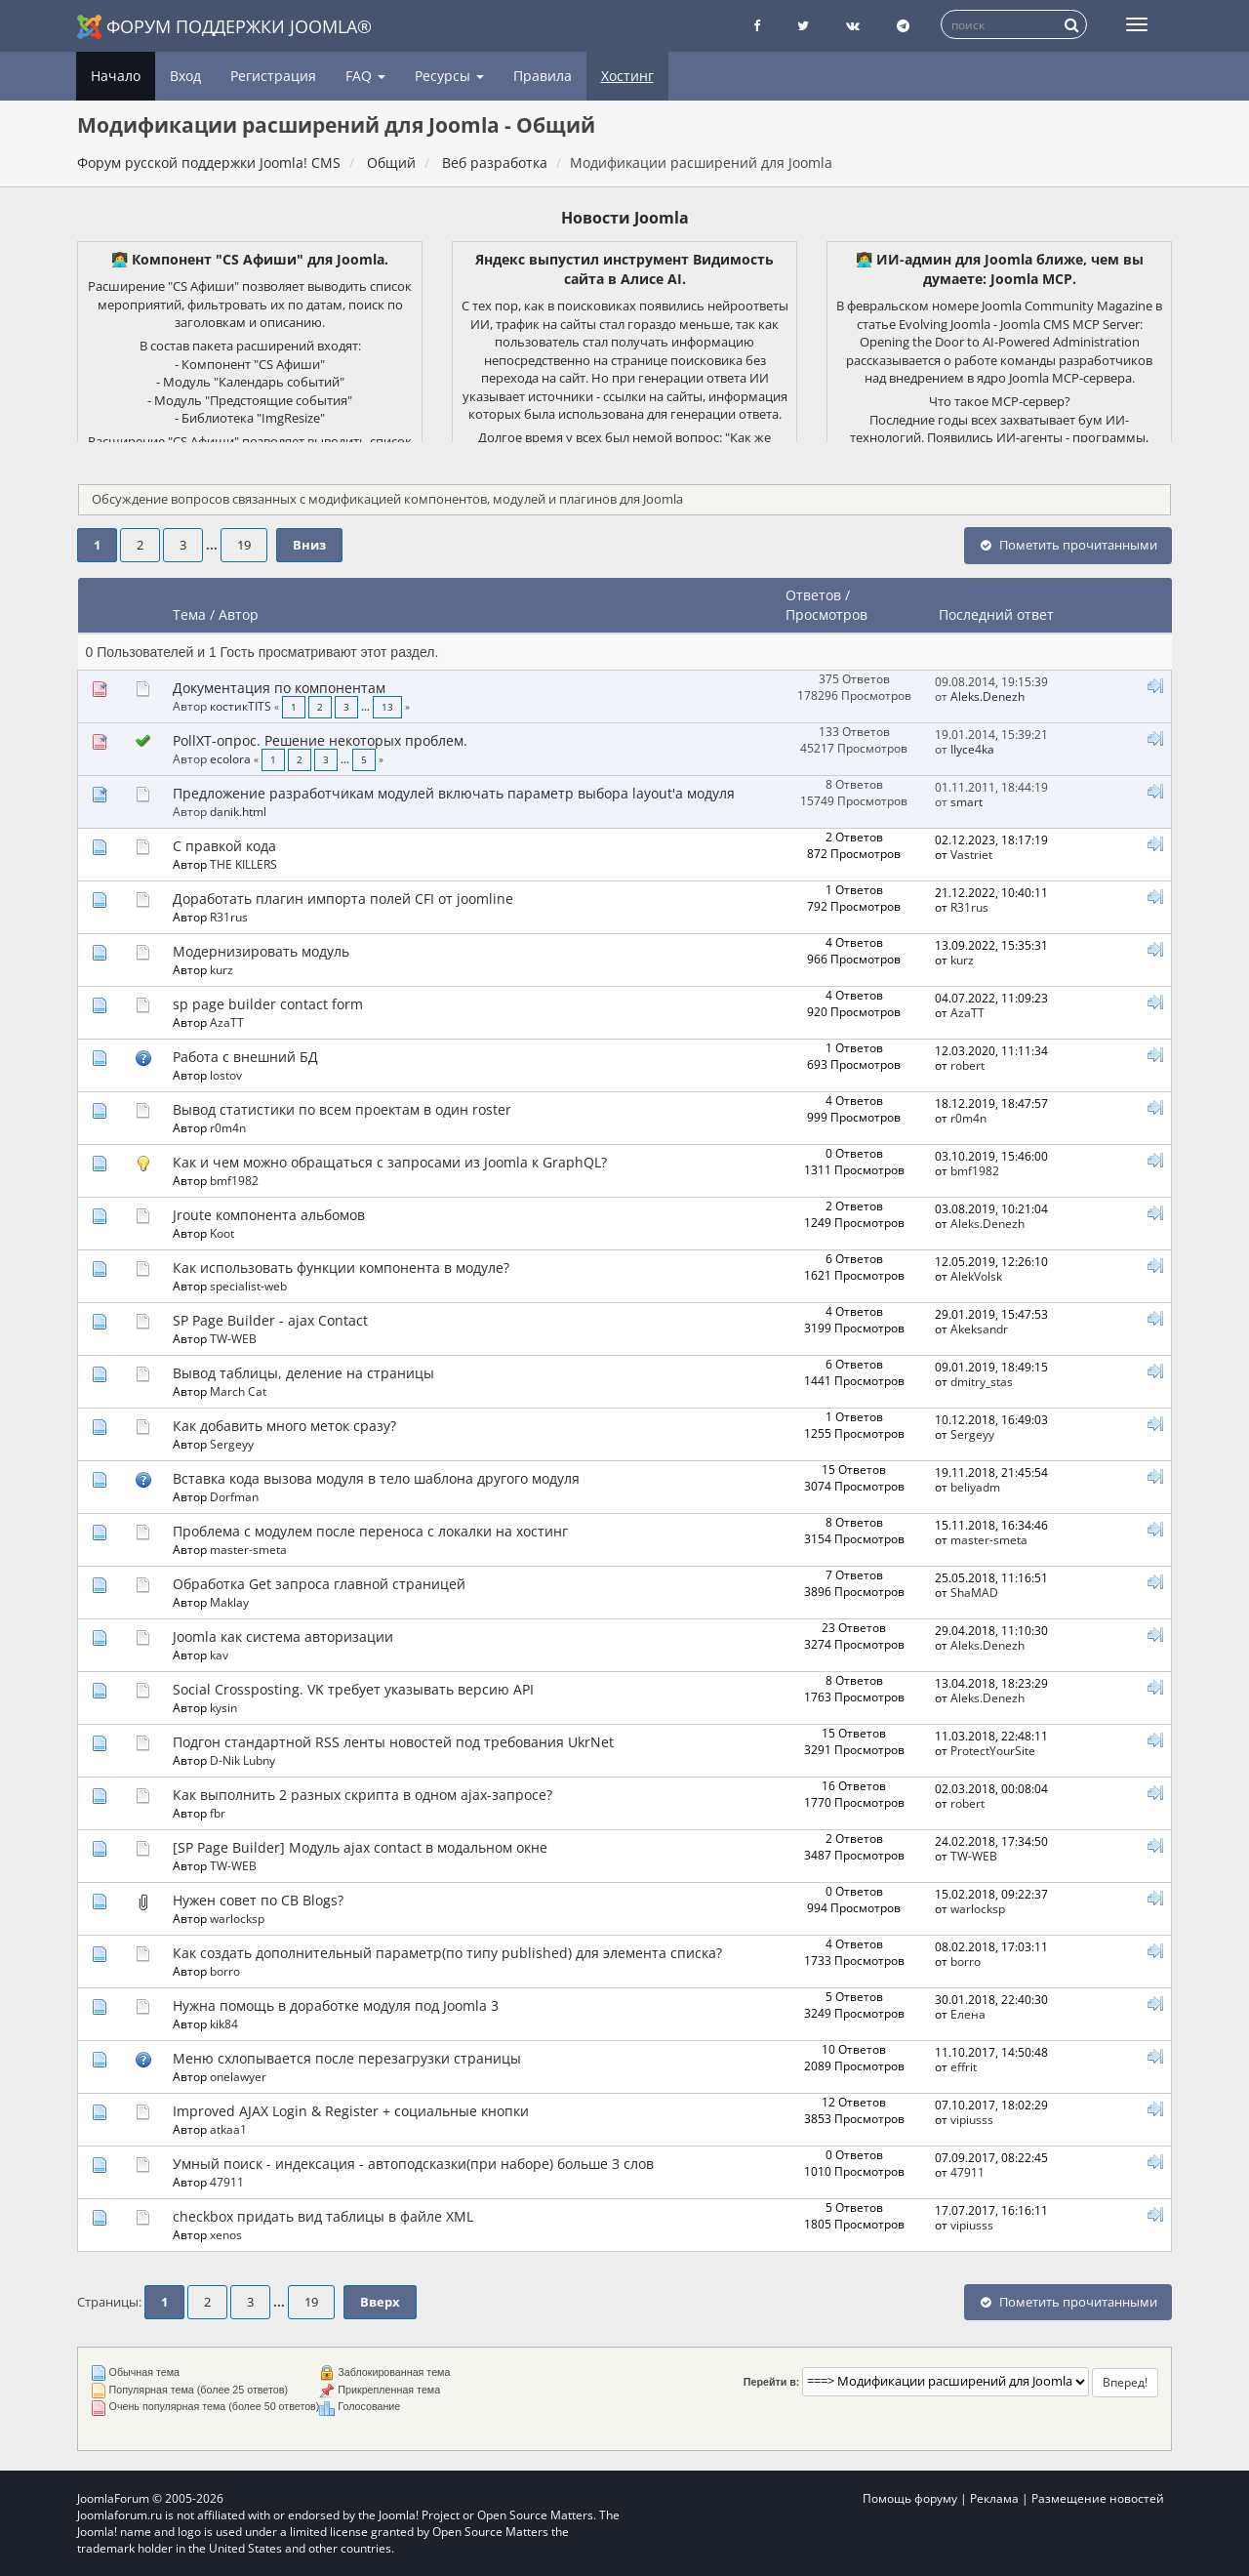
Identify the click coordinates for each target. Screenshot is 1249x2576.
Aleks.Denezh (987, 696)
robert (967, 1065)
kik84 (224, 2023)
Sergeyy (232, 1444)
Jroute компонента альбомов (269, 1215)
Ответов (813, 595)
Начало (116, 75)
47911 (227, 2181)
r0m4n (228, 1127)
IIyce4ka (972, 748)
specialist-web (248, 1285)
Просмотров (826, 614)
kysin (223, 1707)
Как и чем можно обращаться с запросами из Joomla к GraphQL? (390, 1162)
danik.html (238, 811)
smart (966, 801)
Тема (189, 614)
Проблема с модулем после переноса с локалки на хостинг (370, 1531)
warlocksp (237, 1918)
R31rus (229, 916)
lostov (226, 1075)
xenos (226, 2234)
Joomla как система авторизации (283, 1636)
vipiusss (971, 2119)
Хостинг (627, 75)
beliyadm (975, 1486)
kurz (221, 969)
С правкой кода (224, 846)
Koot (222, 1233)
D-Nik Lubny (242, 1760)
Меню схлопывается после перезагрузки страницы (347, 2058)
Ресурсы (449, 75)
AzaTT (227, 1022)
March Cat (238, 1391)
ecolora (230, 758)
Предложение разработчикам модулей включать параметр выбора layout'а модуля (454, 793)
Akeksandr (979, 1328)
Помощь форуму (910, 2498)
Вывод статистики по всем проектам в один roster (342, 1109)
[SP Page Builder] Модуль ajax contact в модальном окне (360, 1847)
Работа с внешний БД (245, 1056)
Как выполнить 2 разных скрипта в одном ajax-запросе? (362, 1794)
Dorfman (234, 1496)
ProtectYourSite (992, 1750)
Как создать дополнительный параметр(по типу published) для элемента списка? (447, 1952)
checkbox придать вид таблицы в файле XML (323, 2216)
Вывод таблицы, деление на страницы (303, 1373)
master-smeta (248, 1549)
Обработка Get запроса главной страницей (319, 1583)
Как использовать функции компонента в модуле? (341, 1267)
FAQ (365, 75)
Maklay (229, 1602)
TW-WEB (233, 1338)
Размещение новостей (1097, 2498)
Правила (542, 75)
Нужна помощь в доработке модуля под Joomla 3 (336, 2005)
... (213, 545)
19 (244, 545)
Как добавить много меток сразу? (284, 1425)
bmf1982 (234, 1180)
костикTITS (240, 706)
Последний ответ (998, 614)
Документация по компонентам (279, 687)
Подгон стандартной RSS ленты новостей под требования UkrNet (393, 1742)
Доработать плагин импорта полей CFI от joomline (343, 898)
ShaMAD (974, 1592)
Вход (185, 75)
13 (387, 707)
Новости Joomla (625, 217)
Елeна (968, 2014)
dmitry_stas (981, 1381)
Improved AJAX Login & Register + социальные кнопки (351, 2111)
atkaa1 (228, 2129)
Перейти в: (772, 2382)
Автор (239, 614)
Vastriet (971, 854)
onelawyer (238, 2076)
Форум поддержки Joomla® (224, 27)
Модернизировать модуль (261, 951)
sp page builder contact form (268, 1004)
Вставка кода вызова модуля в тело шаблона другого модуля (376, 1478)
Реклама (994, 2498)
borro (225, 1971)
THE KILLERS (243, 864)
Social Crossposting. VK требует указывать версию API (353, 1689)
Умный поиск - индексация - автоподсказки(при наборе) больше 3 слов (413, 2163)
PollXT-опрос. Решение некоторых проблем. (320, 740)
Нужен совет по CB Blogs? (258, 1900)
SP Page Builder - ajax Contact (270, 1320)
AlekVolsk (976, 1276)
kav (219, 1654)
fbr (217, 1812)
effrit (963, 2066)
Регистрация (273, 75)
